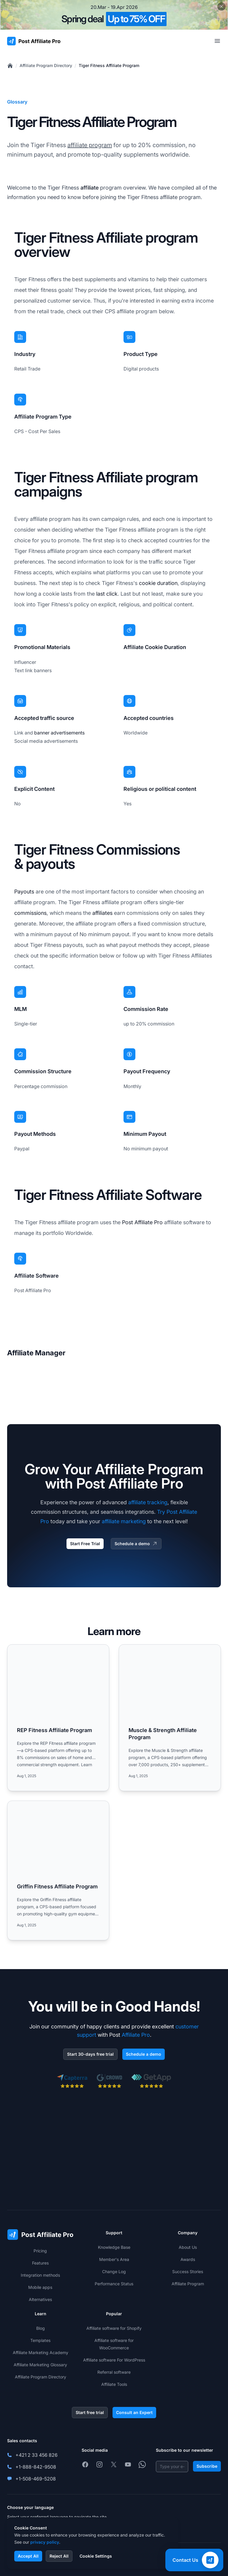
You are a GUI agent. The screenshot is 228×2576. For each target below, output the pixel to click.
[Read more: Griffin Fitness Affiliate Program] (58, 1870)
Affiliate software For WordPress (114, 2359)
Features (40, 2262)
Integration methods (40, 2275)
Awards (187, 2259)
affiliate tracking (147, 1502)
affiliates (102, 913)
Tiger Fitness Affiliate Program (109, 65)
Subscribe (207, 2466)
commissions (30, 913)
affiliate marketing (124, 1521)
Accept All (28, 2555)
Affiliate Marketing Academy (40, 2352)
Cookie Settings (96, 2555)
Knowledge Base (114, 2247)
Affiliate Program (188, 2283)
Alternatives (40, 2299)
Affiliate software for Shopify (114, 2328)
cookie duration (158, 583)
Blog (40, 2328)
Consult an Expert (134, 2412)
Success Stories (187, 2271)
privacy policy (44, 2542)
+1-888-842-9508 (35, 2467)
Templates (40, 2340)
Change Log (114, 2271)
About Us (188, 2247)
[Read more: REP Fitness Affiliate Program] (58, 1718)
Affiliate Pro (136, 2035)
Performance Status (114, 2283)
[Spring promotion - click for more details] (114, 15)
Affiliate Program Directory (46, 65)
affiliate (89, 188)
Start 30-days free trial (90, 2054)
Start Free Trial (85, 1543)
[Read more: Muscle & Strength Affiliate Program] (170, 1718)
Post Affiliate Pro (142, 1222)
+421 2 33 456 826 (36, 2455)
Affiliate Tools (114, 2384)
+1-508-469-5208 (35, 2479)
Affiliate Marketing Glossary (40, 2364)
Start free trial (90, 2412)
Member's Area (114, 2259)
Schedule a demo (136, 1544)
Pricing (40, 2250)
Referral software (114, 2372)
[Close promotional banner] (221, 6)
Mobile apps (40, 2287)
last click (107, 594)
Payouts (24, 891)
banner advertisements (59, 733)
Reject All (59, 2555)
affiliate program (89, 145)
